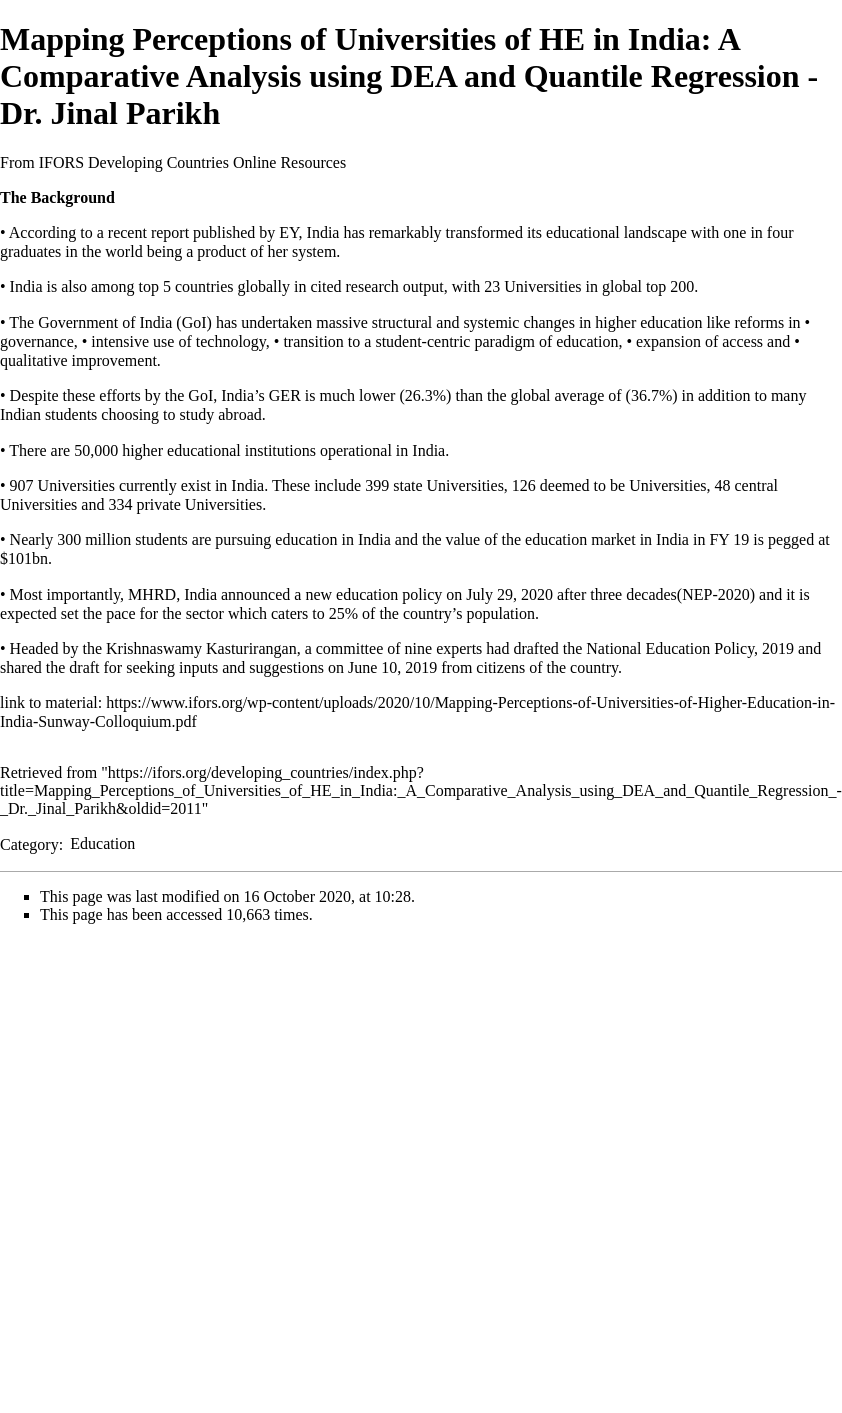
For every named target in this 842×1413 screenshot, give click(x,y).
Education (102, 843)
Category (29, 843)
